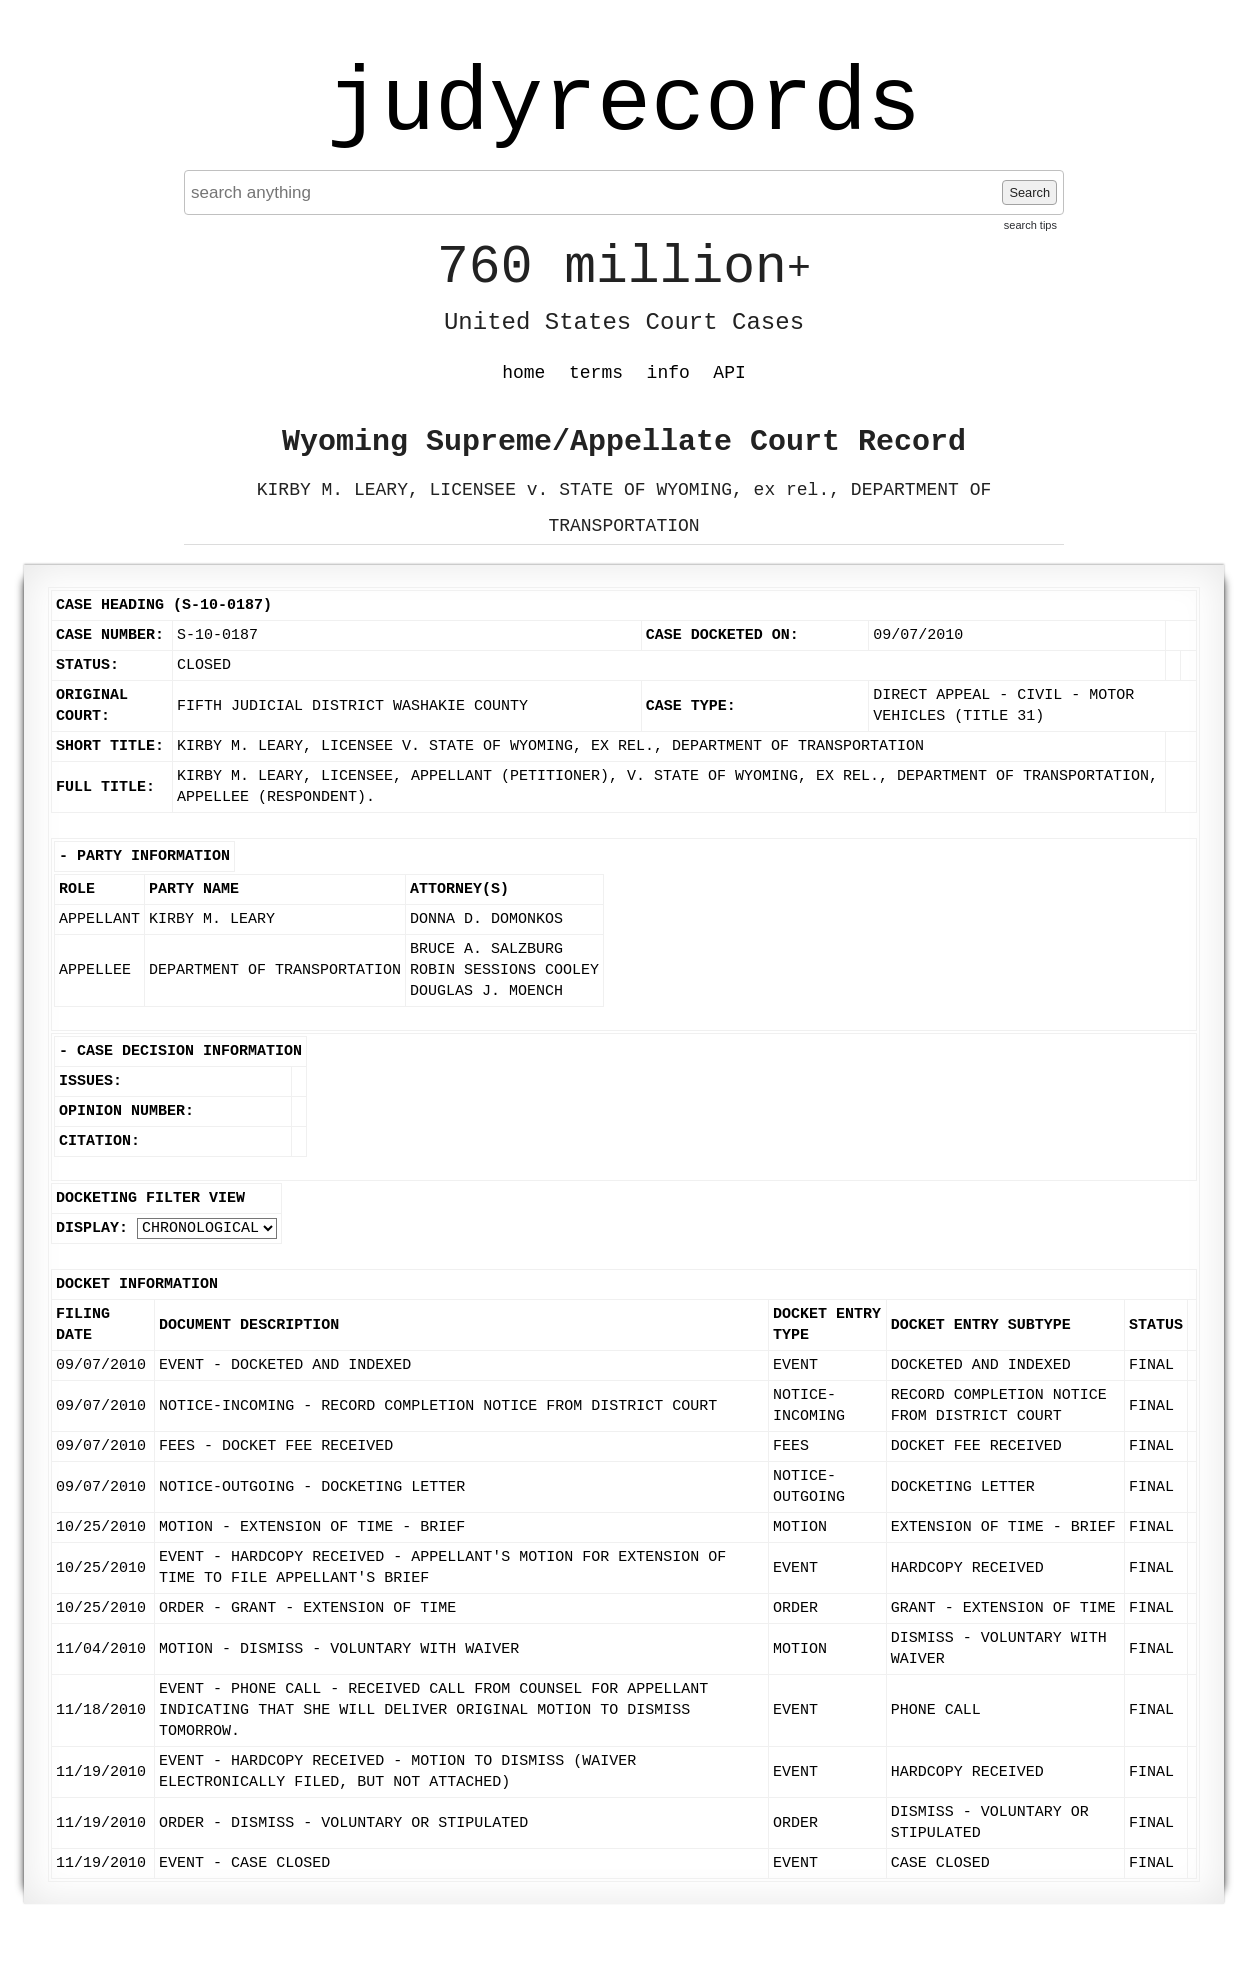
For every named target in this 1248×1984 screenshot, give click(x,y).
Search (1029, 192)
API (729, 373)
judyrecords (624, 105)
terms (596, 373)
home (523, 373)
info (668, 373)
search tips (1030, 225)
